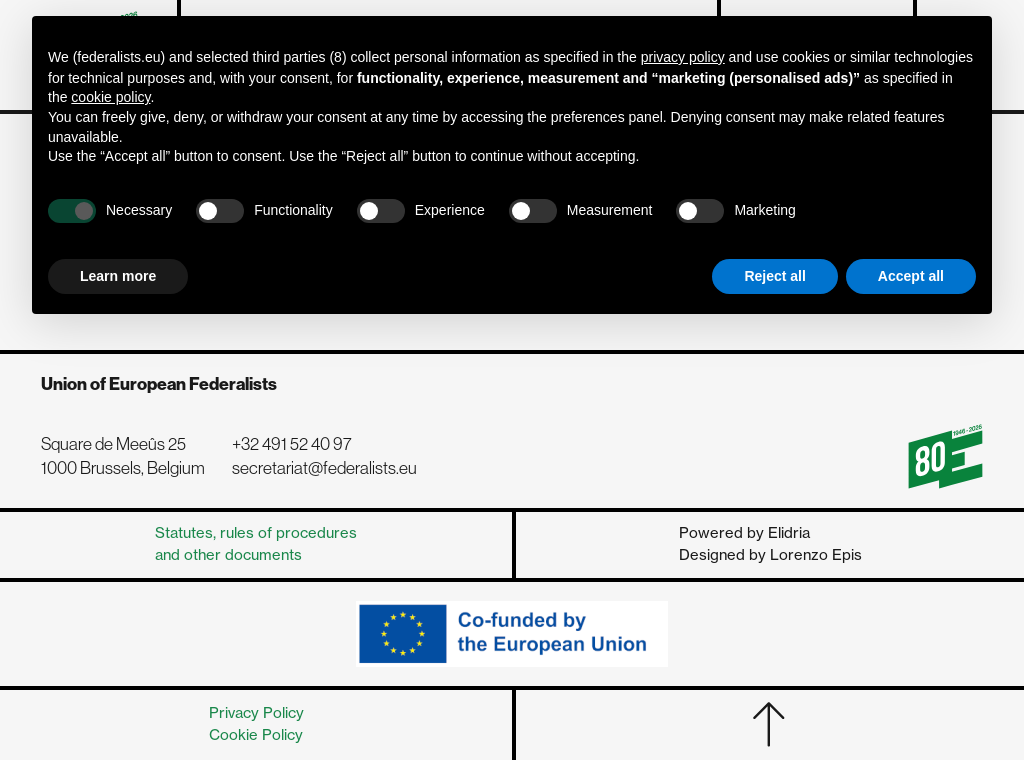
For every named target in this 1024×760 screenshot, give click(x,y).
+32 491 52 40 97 (292, 444)
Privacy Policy (256, 713)
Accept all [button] (911, 276)
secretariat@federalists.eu (324, 468)
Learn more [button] (118, 276)
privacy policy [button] (683, 57)
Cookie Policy (256, 735)
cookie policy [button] (110, 97)
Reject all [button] (774, 276)
